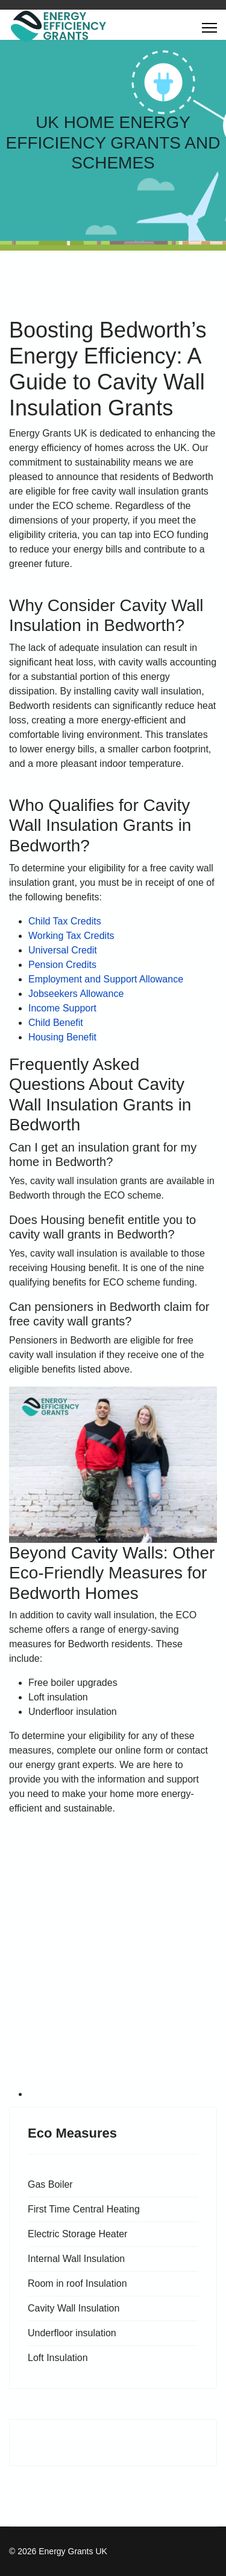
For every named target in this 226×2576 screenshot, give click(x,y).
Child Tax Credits (64, 921)
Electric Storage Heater (77, 2234)
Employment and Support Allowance (105, 979)
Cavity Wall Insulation (73, 2308)
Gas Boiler (50, 2184)
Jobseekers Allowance (76, 993)
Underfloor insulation (72, 2333)
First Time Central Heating (84, 2209)
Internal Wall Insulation (76, 2259)
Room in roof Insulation (77, 2283)
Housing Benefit (62, 1037)
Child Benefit (55, 1022)
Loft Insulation (58, 2358)
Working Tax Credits (71, 936)
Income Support (62, 1008)
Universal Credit (62, 950)
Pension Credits (62, 965)
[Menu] (209, 28)
